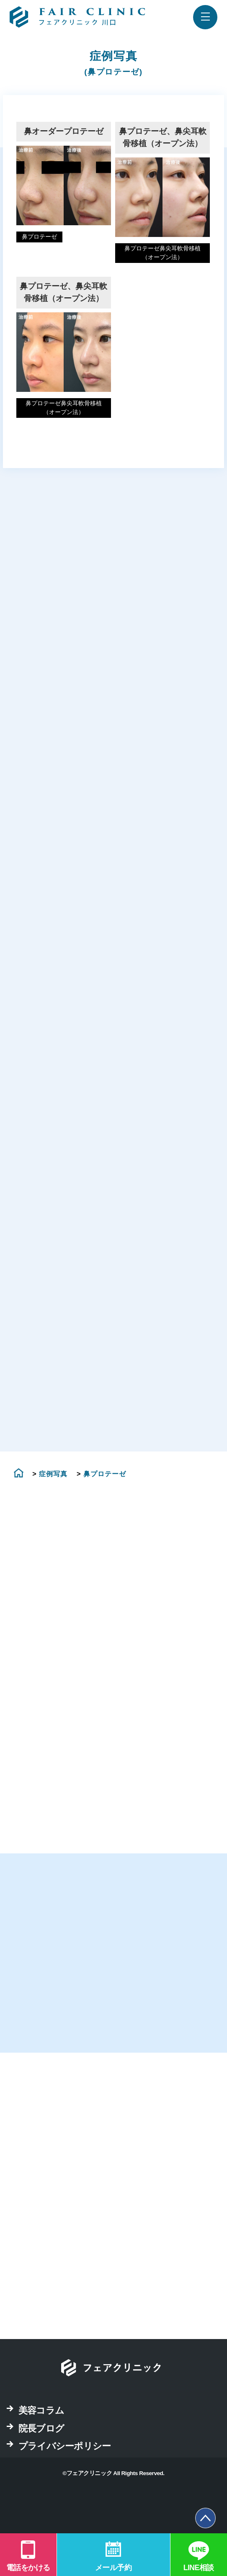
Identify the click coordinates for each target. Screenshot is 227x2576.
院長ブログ (41, 2464)
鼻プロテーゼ (39, 237)
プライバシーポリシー (64, 2482)
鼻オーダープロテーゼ (63, 131)
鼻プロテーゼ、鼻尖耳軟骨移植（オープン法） (162, 137)
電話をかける (28, 2567)
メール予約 (113, 2567)
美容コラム (41, 2446)
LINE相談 (198, 2567)
